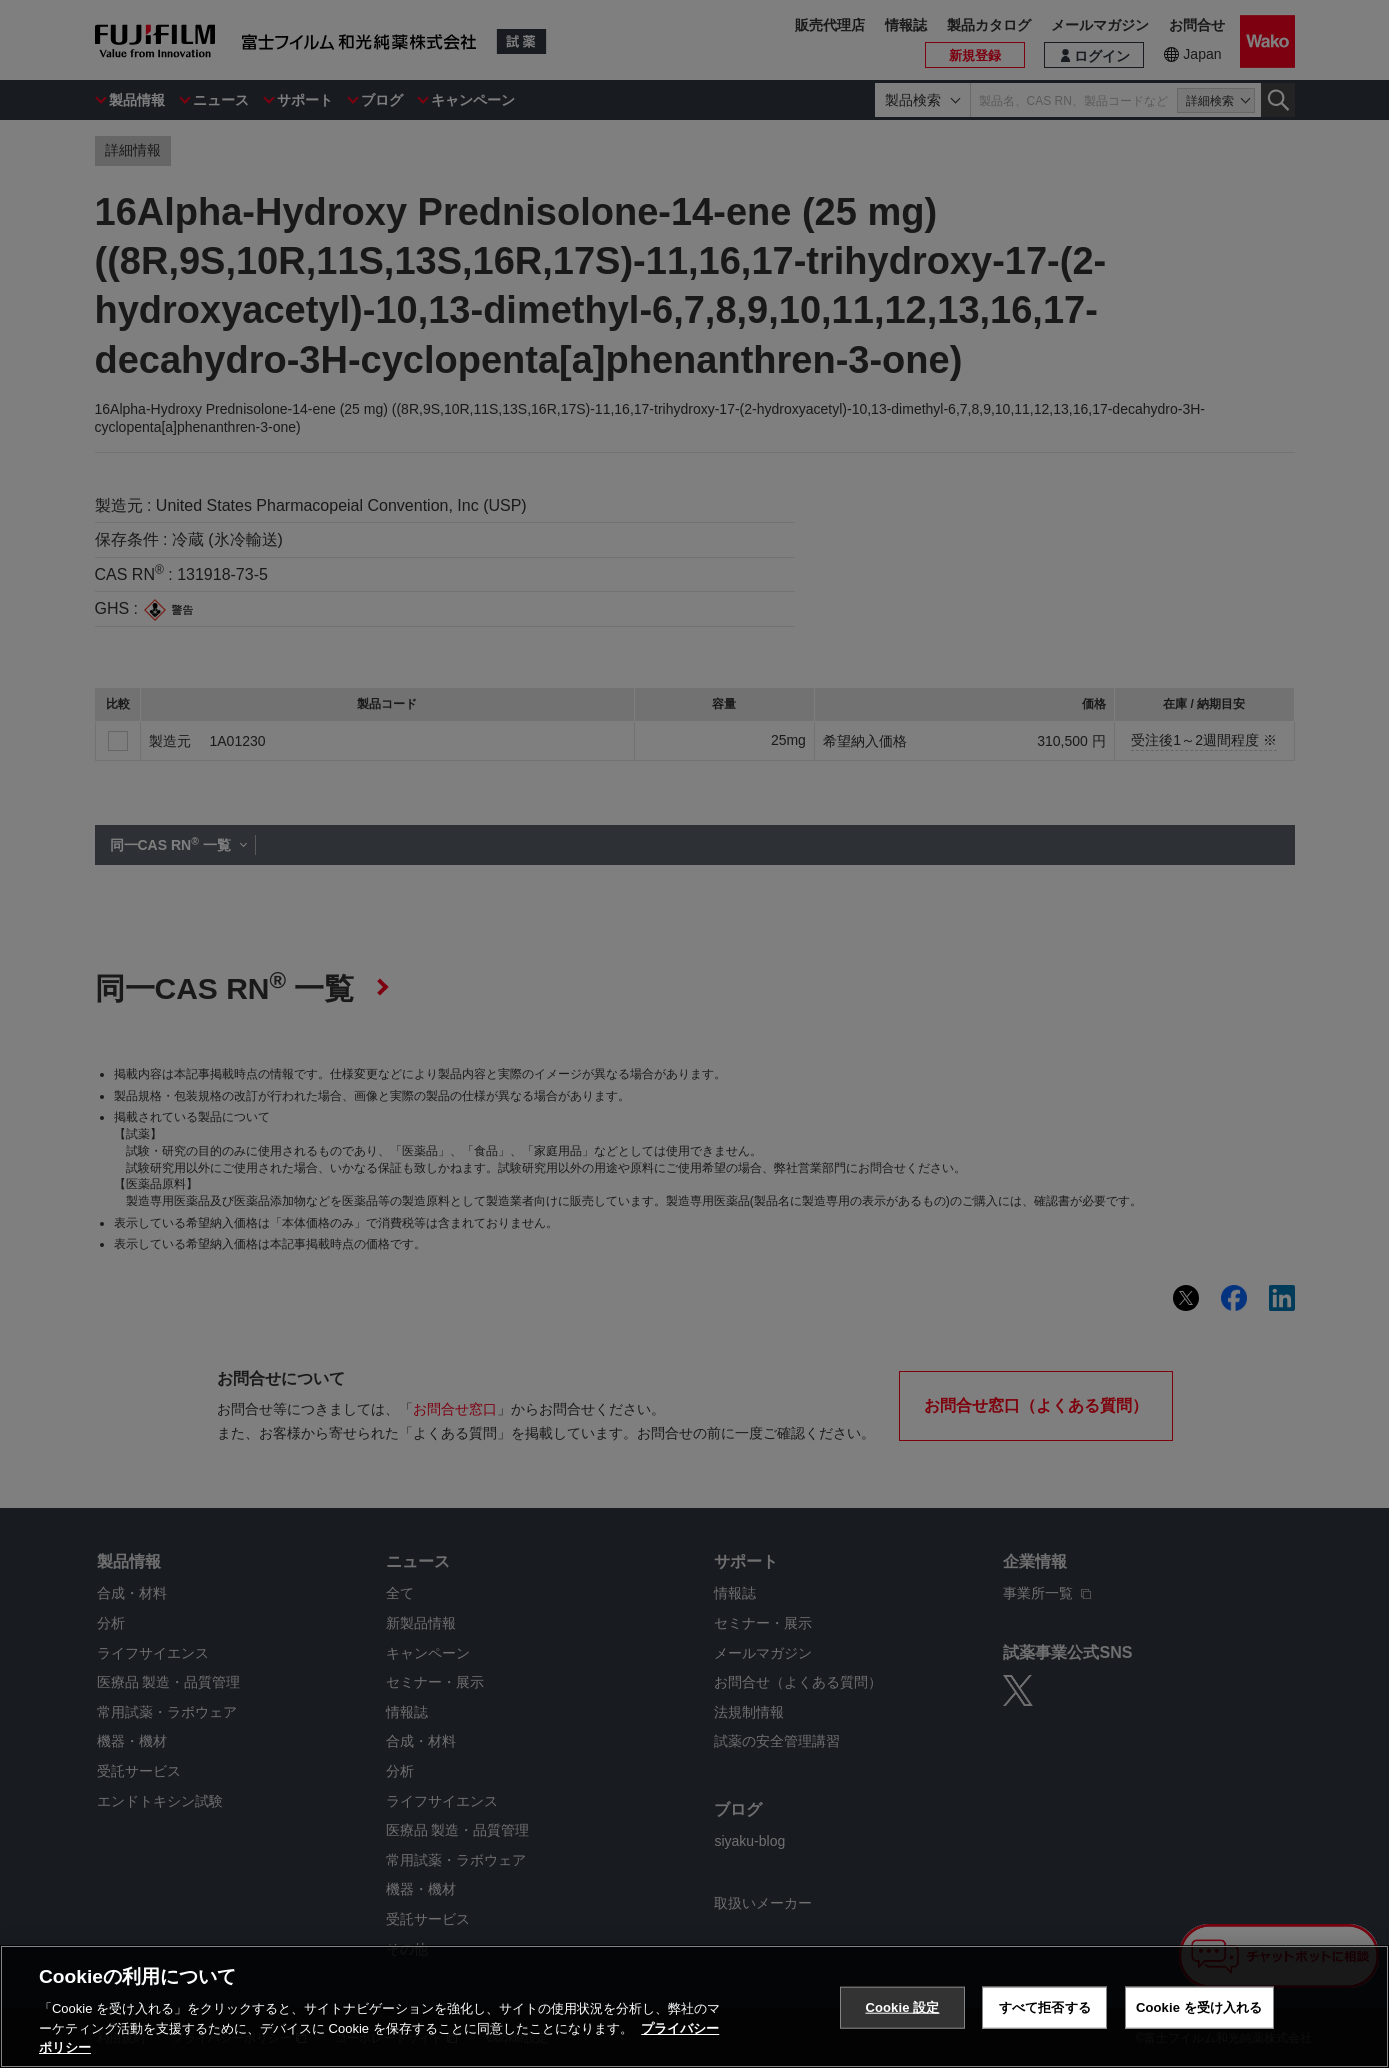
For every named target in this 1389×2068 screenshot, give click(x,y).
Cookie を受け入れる (1199, 2007)
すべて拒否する (1045, 2007)
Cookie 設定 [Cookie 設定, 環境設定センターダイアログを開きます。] (902, 2007)
